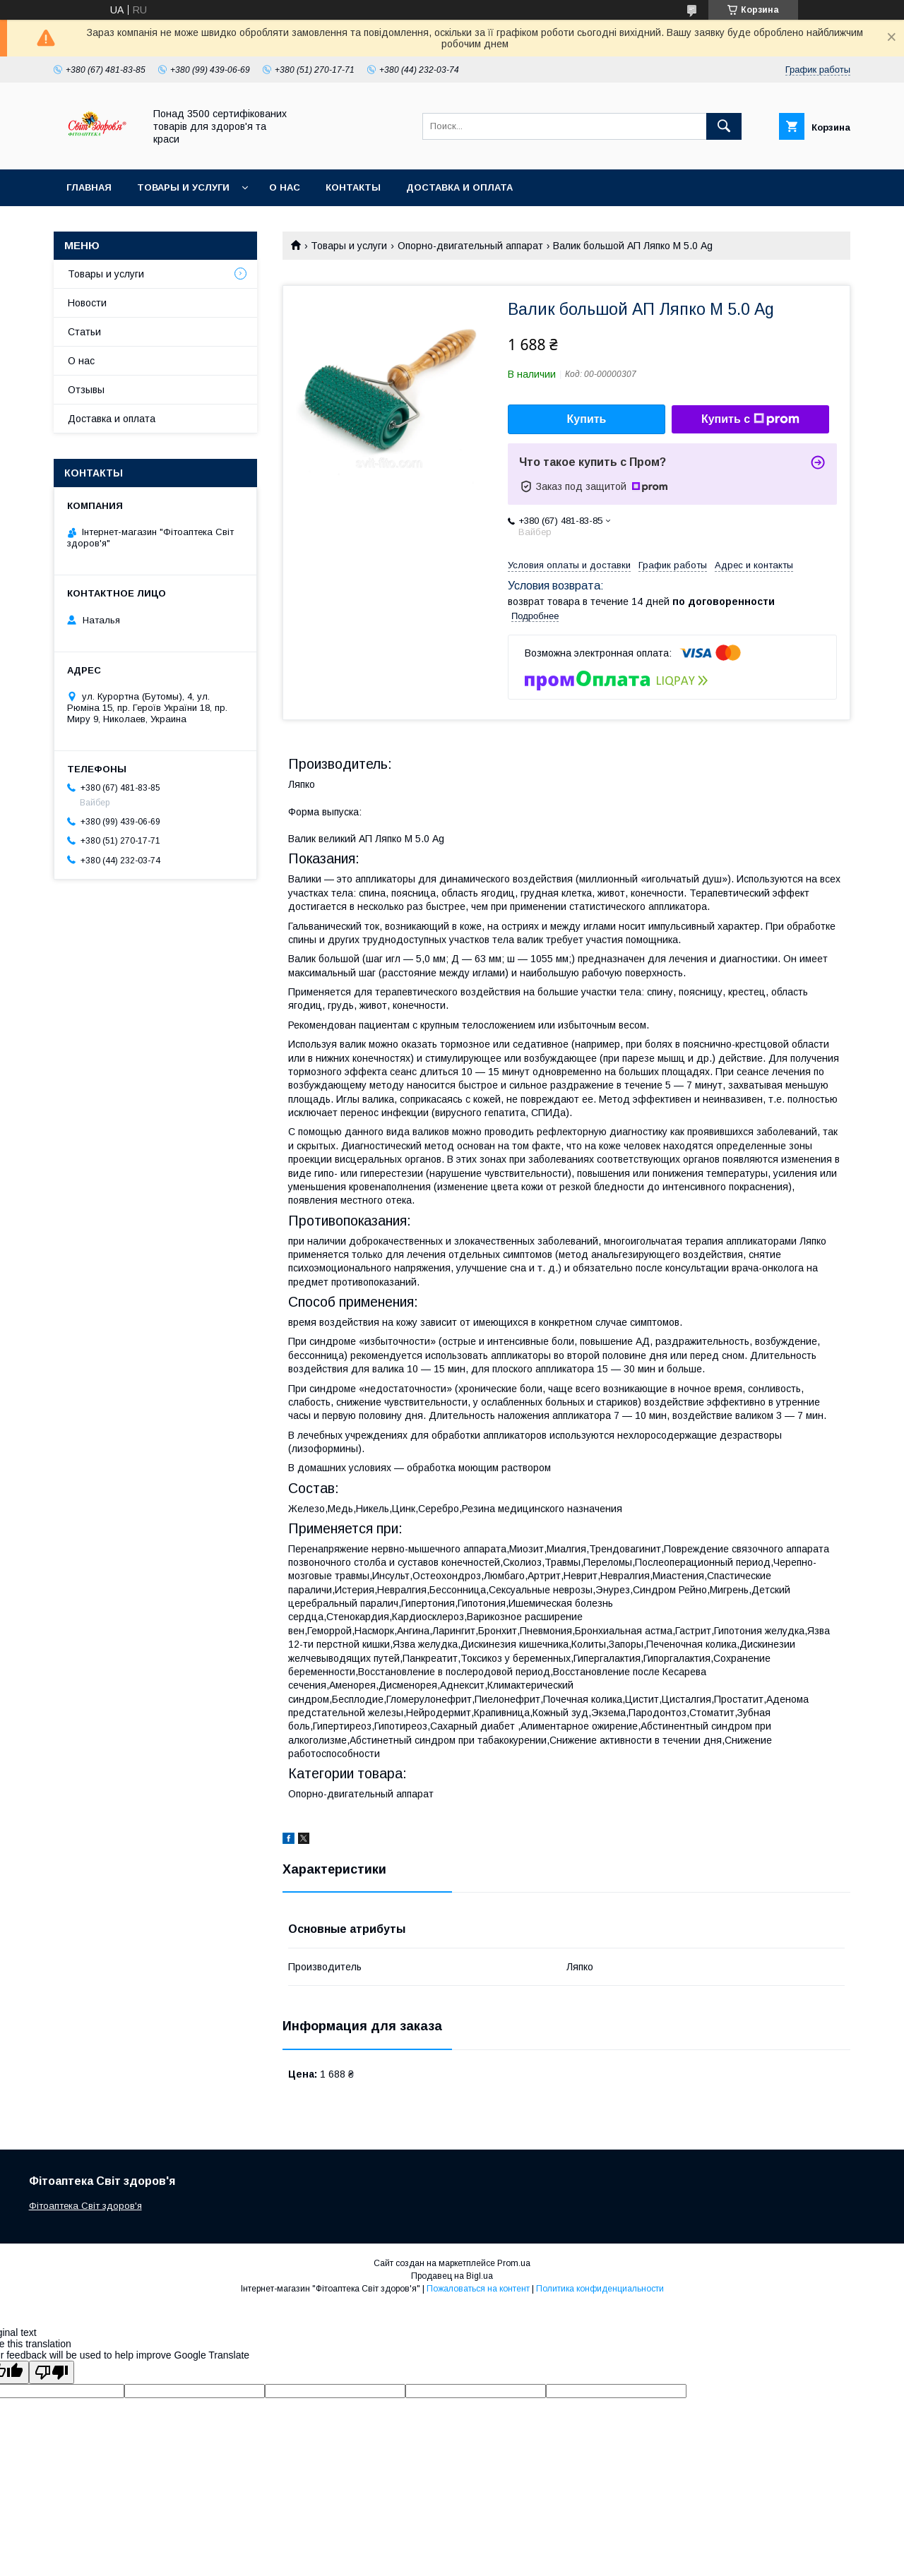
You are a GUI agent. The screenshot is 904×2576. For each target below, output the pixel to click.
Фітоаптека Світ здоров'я (85, 2205)
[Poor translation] (51, 2372)
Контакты (353, 187)
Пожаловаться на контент (478, 2289)
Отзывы (86, 389)
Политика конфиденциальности (600, 2289)
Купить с (750, 419)
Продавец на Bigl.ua (452, 2276)
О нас (284, 187)
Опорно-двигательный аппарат (470, 245)
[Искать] (724, 126)
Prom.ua (513, 2263)
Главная (89, 187)
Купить (587, 419)
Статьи (84, 331)
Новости (87, 302)
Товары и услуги (183, 187)
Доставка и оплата (459, 187)
